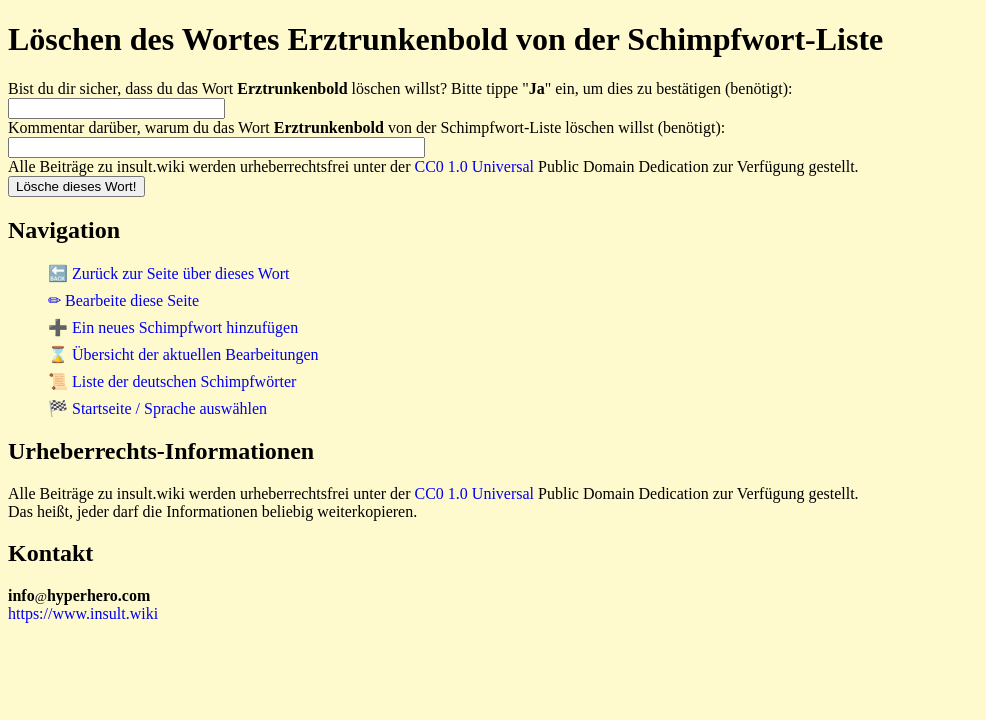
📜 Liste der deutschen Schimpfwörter (172, 381)
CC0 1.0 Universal (475, 166)
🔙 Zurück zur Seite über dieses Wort (168, 273)
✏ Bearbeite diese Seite (123, 300)
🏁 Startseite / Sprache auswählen (157, 408)
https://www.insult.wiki (83, 613)
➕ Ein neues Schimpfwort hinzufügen (173, 327)
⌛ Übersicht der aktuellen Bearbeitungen (183, 354)
